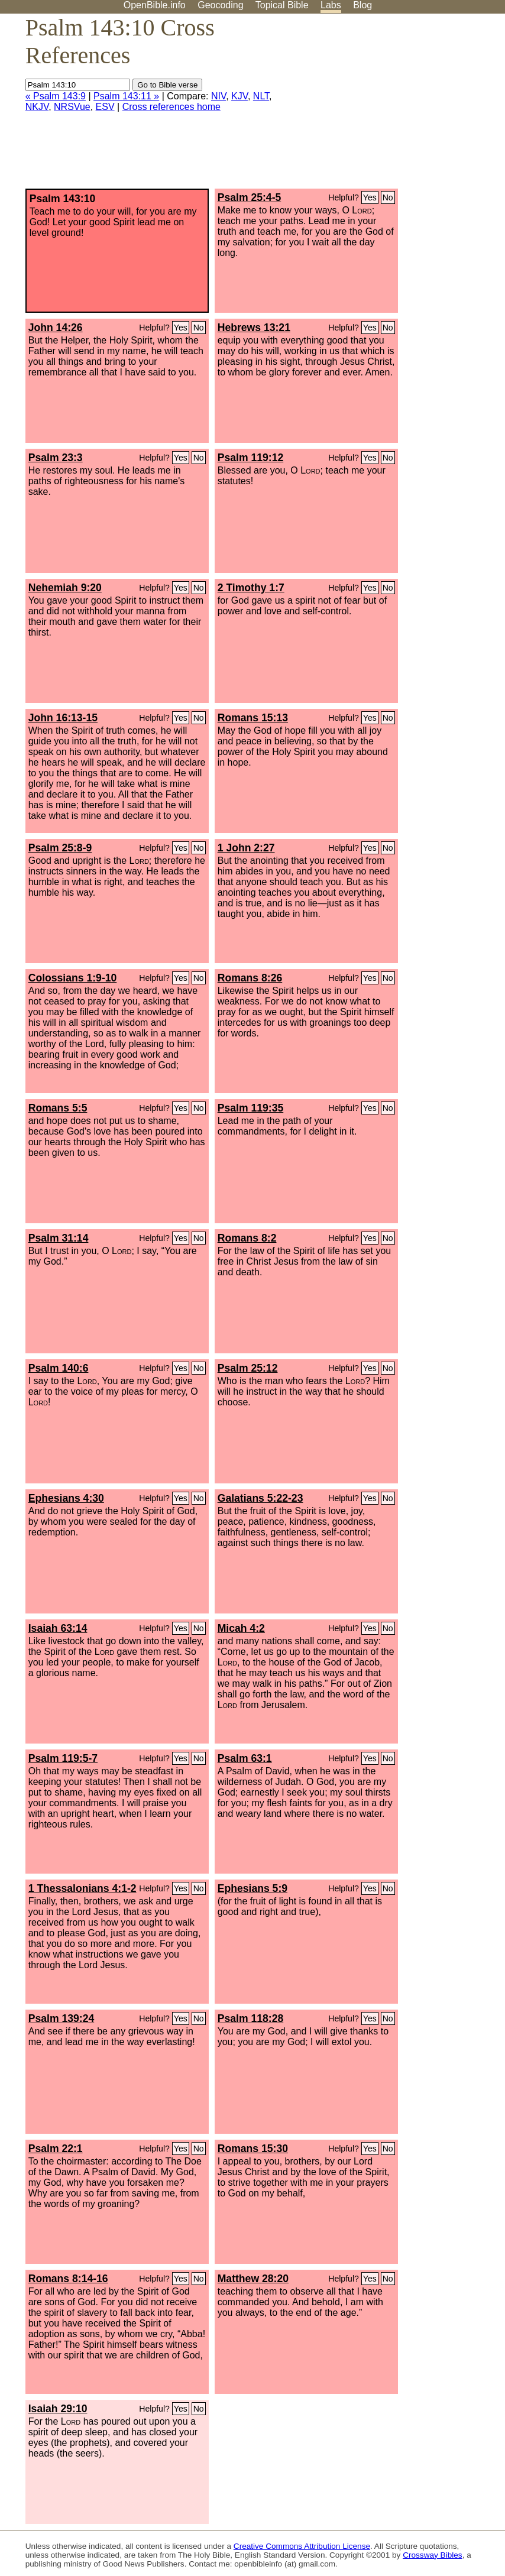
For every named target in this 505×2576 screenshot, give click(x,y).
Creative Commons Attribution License (302, 2546)
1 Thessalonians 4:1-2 (82, 1888)
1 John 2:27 (246, 848)
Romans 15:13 (253, 718)
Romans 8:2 (247, 1238)
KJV (239, 96)
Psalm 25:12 (248, 1368)
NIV (218, 96)
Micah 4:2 (241, 1628)
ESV (105, 107)
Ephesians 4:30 (66, 1498)
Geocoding (220, 5)
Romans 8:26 (250, 978)
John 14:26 (55, 327)
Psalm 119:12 (251, 458)
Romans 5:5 (58, 1108)
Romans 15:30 (253, 2148)
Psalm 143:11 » (126, 96)
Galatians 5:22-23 (260, 1498)
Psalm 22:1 (55, 2148)
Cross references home (171, 107)
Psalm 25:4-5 (249, 197)
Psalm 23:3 (55, 458)
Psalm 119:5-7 (63, 1758)
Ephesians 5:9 (252, 1888)
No (388, 197)
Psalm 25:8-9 (60, 848)
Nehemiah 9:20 (65, 588)
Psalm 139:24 (61, 2018)
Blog (362, 5)
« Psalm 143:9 (55, 96)
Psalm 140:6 (58, 1368)
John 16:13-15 (63, 718)
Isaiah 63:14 (58, 1628)
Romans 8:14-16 (68, 2279)
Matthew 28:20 (253, 2279)
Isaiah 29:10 (58, 2409)
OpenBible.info (155, 5)
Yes (370, 197)
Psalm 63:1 (245, 1758)
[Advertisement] (385, 106)
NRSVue (72, 107)
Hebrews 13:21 (254, 327)
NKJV (36, 107)
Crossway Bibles (432, 2555)
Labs (331, 5)
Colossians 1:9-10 (72, 978)
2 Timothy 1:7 (251, 588)
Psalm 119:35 (251, 1108)
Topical (282, 5)
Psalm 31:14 (58, 1238)
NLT (261, 96)
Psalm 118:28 (251, 2018)
